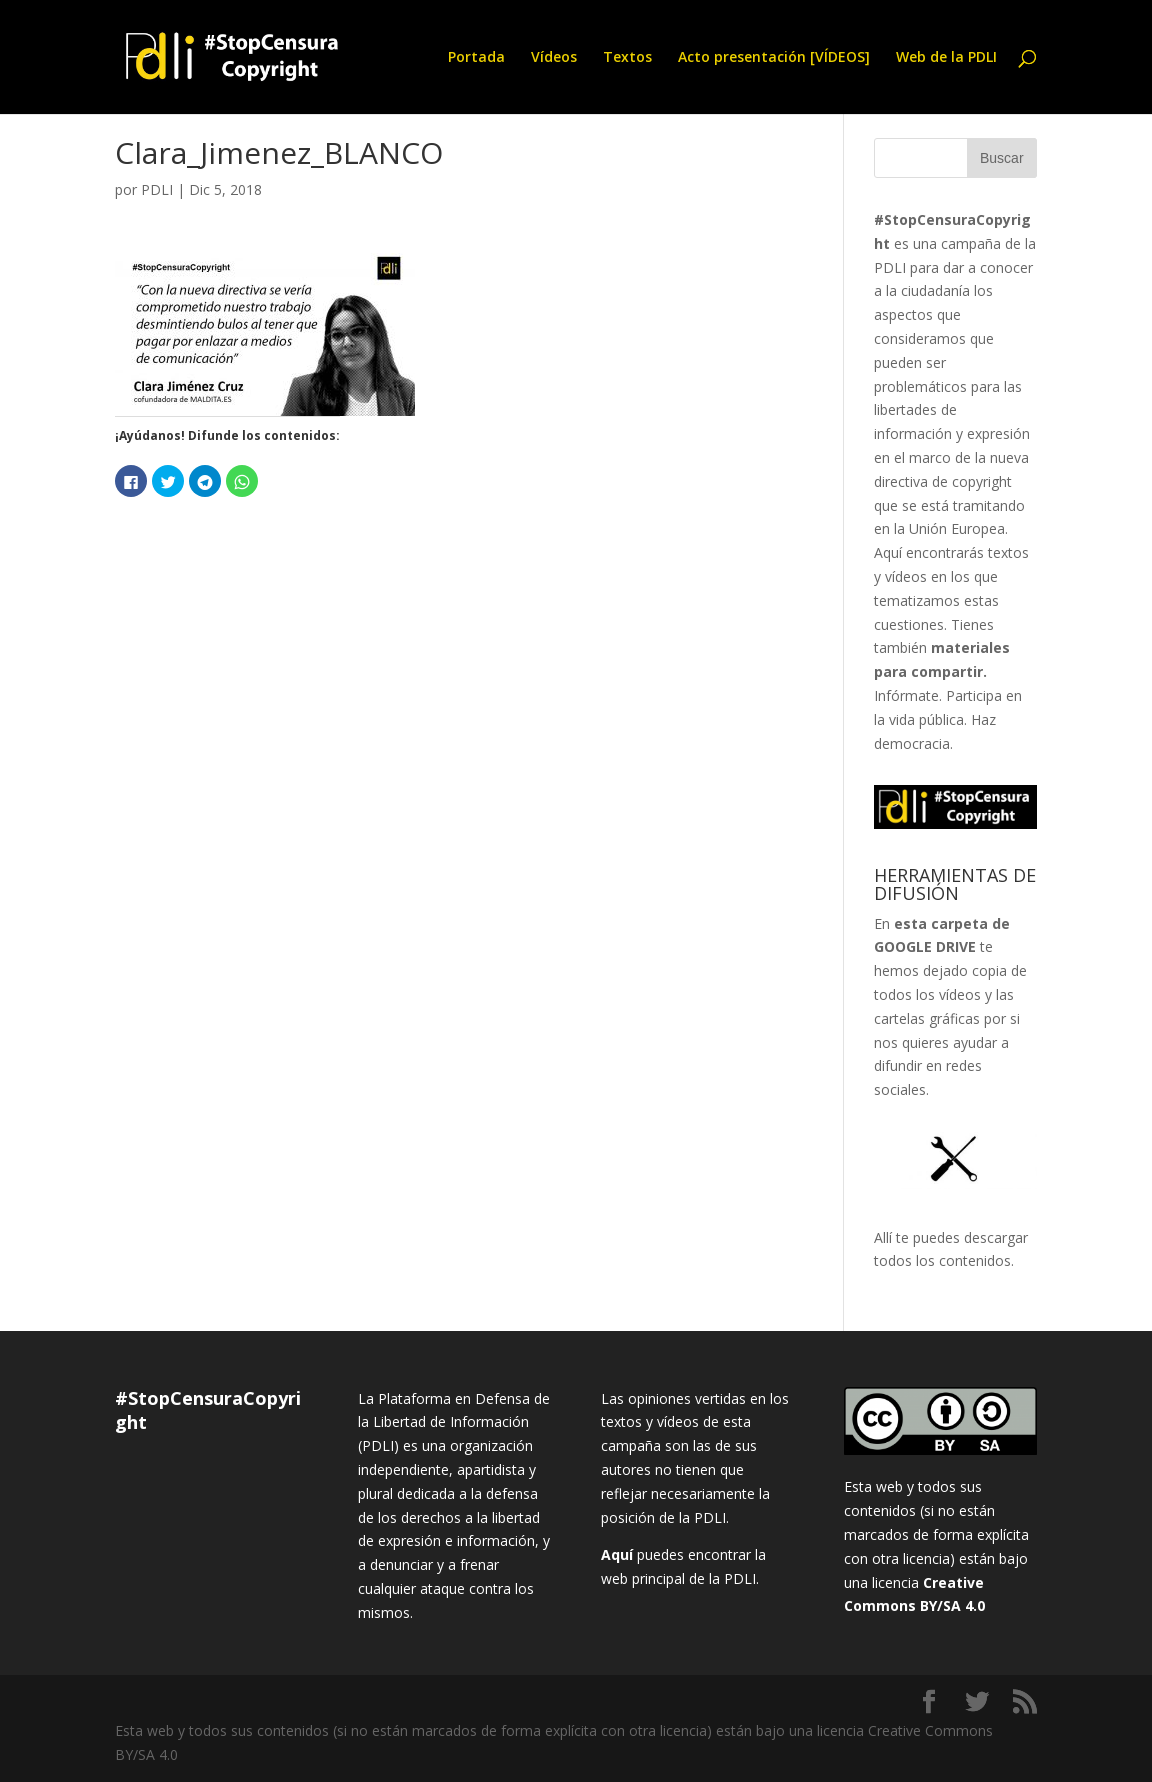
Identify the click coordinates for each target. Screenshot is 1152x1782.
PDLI (157, 189)
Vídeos (554, 58)
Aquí (617, 1554)
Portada (476, 58)
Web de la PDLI (946, 58)
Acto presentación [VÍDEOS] (774, 58)
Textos (627, 58)
